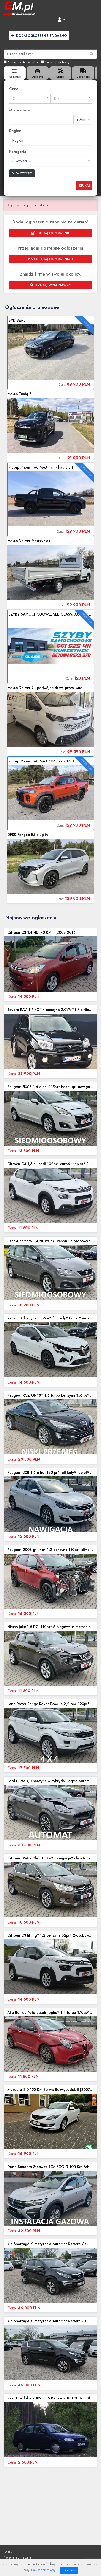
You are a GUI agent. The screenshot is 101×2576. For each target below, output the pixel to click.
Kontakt (7, 2551)
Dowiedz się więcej (43, 2570)
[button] (61, 19)
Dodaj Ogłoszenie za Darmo (39, 35)
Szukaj (84, 185)
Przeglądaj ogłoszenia (50, 259)
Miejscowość (20, 110)
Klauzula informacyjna (17, 2557)
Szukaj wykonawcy (50, 285)
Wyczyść (22, 173)
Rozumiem (69, 2570)
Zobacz (51, 352)
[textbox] (30, 99)
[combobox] (30, 99)
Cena (13, 88)
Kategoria (17, 151)
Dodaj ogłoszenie (50, 233)
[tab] (15, 73)
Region (15, 130)
